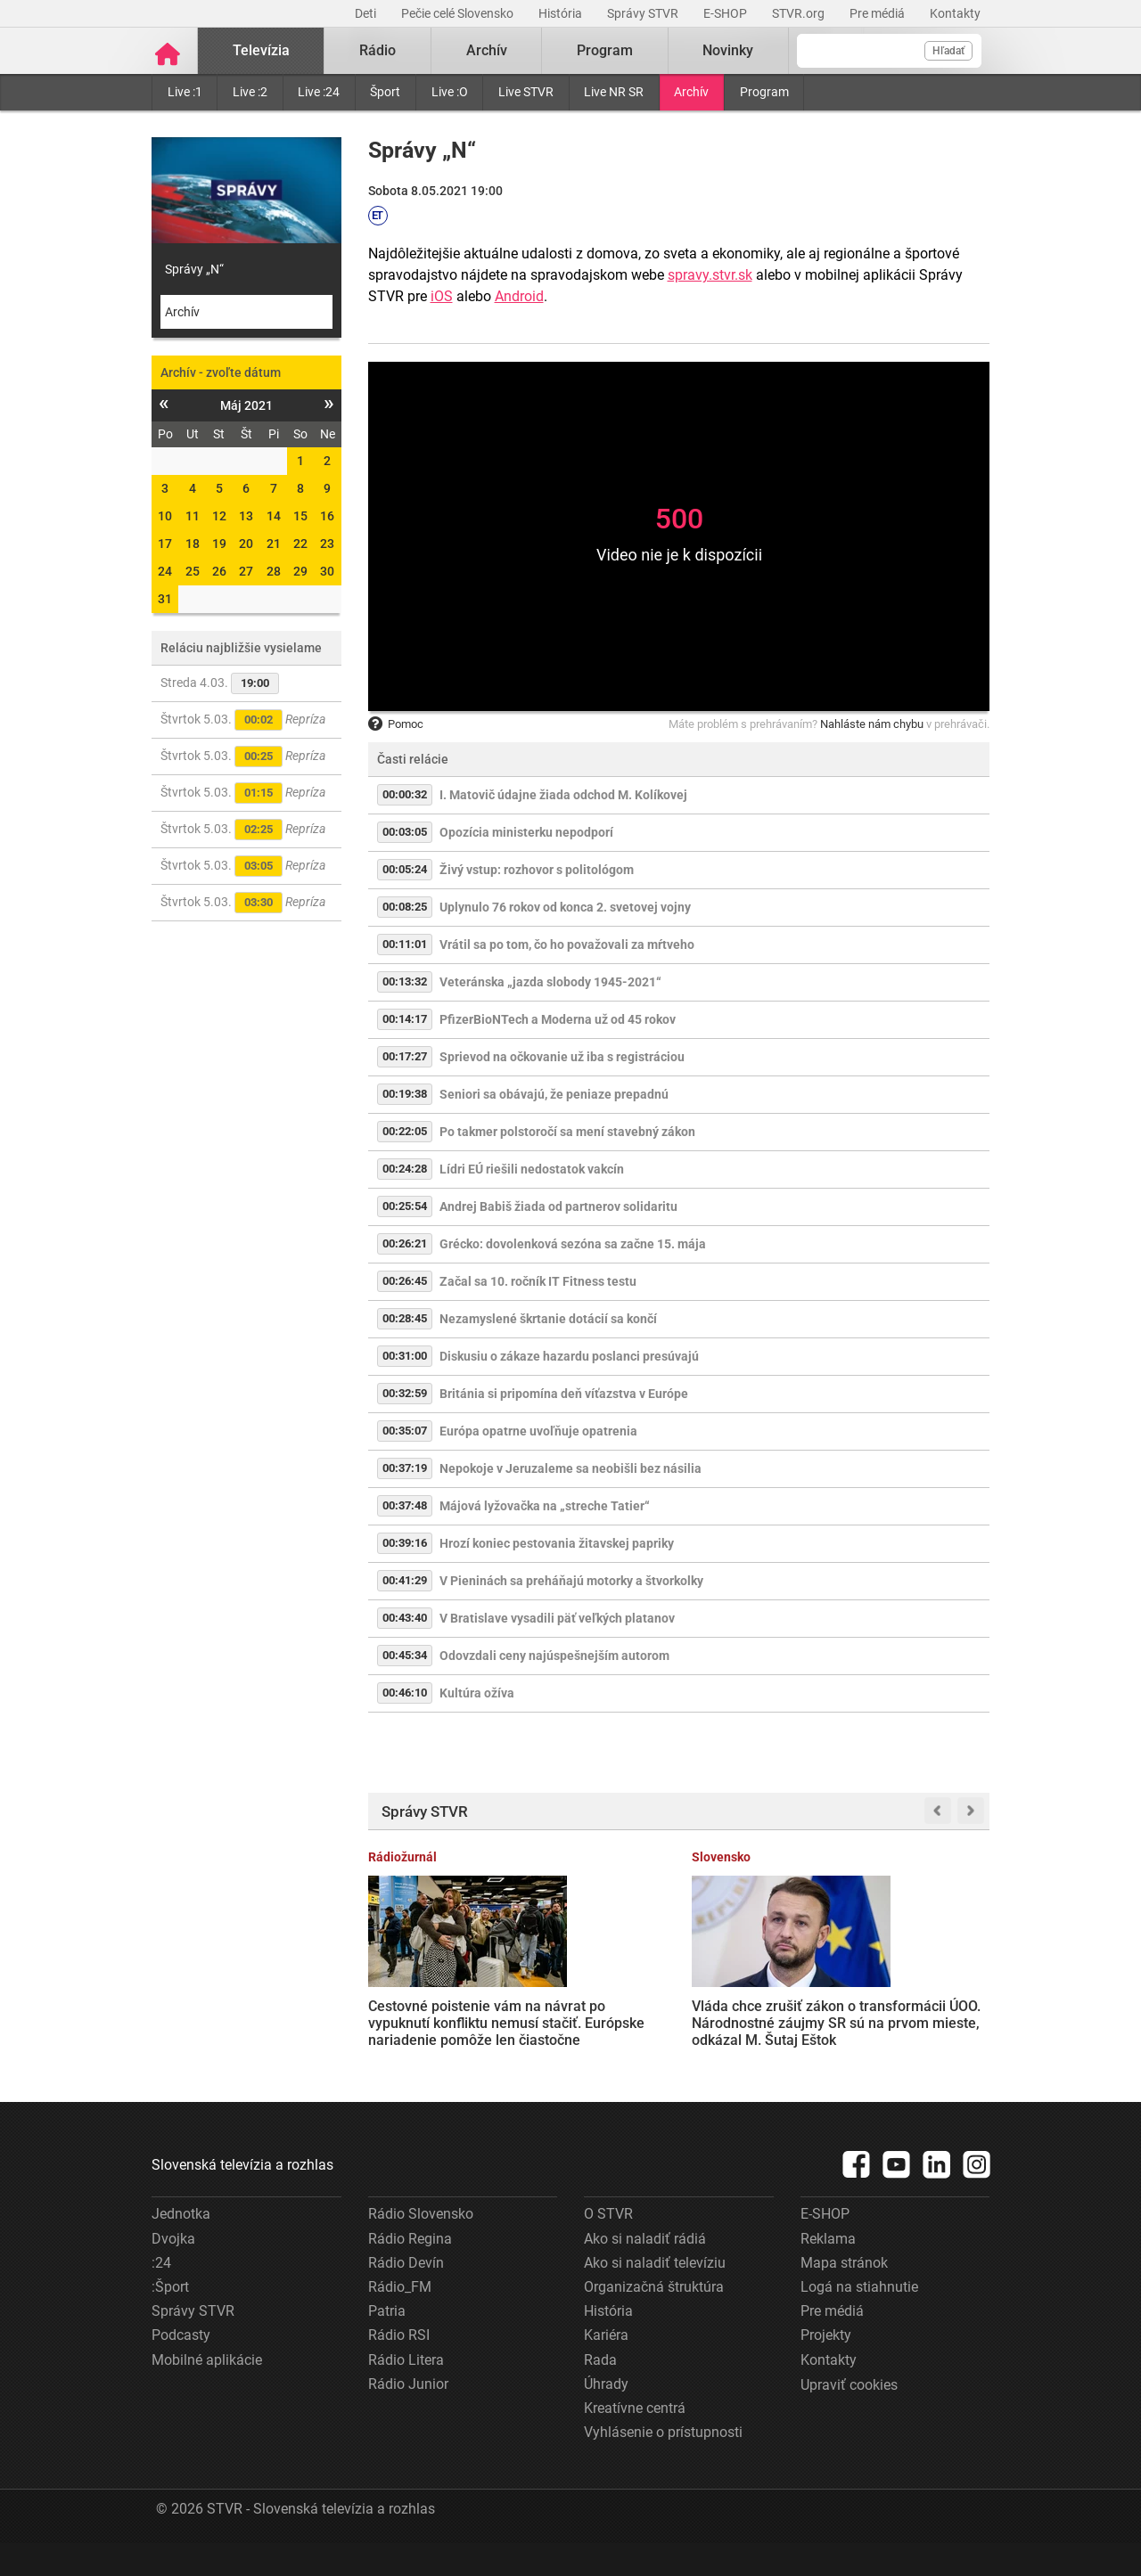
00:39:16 (404, 1543)
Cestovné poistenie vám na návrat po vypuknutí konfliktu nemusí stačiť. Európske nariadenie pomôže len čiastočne (434, 2021)
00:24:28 (404, 1168)
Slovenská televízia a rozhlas (242, 2197)
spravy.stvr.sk (710, 274)
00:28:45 (404, 1318)
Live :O (449, 92)
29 (300, 571)
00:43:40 (404, 1617)
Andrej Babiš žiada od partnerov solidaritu (558, 1206)
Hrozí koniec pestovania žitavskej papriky (556, 1543)
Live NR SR (614, 92)
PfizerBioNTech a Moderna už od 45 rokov (557, 1019)
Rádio (377, 50)
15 (300, 516)
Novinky (727, 50)
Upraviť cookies (849, 2417)
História (561, 13)
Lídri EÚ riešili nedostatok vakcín (531, 1169)
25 (192, 571)
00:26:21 (404, 1243)
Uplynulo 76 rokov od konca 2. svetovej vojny (565, 907)
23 (327, 543)
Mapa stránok (844, 2295)
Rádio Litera (406, 2392)
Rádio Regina (410, 2271)
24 (165, 571)
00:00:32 (404, 794)
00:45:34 (404, 1655)
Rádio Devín (406, 2295)
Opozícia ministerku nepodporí (526, 832)
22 (300, 543)
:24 (161, 2295)
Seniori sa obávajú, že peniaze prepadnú (554, 1094)
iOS (442, 296)
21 (274, 543)
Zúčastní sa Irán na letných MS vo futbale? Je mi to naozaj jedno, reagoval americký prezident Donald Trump (753, 2021)
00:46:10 (404, 1692)
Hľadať (948, 51)
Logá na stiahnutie (859, 2319)
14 (274, 516)
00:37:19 (404, 1468)
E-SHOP (726, 13)
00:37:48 (404, 1505)
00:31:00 (404, 1355)
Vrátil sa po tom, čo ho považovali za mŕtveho (566, 944)
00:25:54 (404, 1206)
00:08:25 (404, 906)
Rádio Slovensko (420, 2246)
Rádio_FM (399, 2319)
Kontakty (955, 13)
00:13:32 (404, 981)
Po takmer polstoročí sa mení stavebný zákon (567, 1131)
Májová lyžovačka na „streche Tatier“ (544, 1506)
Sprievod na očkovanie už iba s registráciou (562, 1057)
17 (165, 543)
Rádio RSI (399, 2367)
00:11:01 (404, 944)
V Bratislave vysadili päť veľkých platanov (557, 1618)
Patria (387, 2343)
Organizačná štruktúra (654, 2319)
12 (219, 516)
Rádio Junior (408, 2416)
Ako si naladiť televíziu (655, 2295)
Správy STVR (644, 13)
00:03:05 (404, 831)
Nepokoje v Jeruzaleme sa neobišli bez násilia (570, 1468)
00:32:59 (404, 1393)
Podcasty (181, 2367)
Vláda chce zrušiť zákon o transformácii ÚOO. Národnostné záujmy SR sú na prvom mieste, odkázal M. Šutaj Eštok (595, 2021)
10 (165, 516)
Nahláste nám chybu (871, 724)
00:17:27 (404, 1056)
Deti (367, 13)
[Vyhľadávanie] (889, 51)
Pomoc (395, 724)
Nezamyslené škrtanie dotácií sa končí (548, 1319)
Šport (385, 92)
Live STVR (526, 92)
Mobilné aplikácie (207, 2392)
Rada (600, 2392)
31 (165, 599)
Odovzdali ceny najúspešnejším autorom (554, 1655)
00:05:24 (404, 869)
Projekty (825, 2367)
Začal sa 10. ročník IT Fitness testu (537, 1281)
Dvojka (173, 2271)
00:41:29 (404, 1580)
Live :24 (319, 92)
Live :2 (250, 92)
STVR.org (799, 13)
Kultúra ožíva (476, 1693)
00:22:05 (404, 1131)
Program (764, 92)
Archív (691, 92)
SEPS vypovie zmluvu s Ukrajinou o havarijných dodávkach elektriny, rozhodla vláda (919, 2005)
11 (192, 516)
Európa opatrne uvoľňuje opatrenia (538, 1431)
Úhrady (606, 2416)
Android (519, 296)
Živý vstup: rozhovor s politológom (536, 870)
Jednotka (181, 2246)
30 (327, 571)
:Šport (170, 2319)
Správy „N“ (194, 269)
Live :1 (185, 92)
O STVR (608, 2246)
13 (246, 516)
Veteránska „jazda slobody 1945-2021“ (550, 982)
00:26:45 (404, 1281)
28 (274, 571)
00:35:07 (404, 1430)
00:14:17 (404, 1019)
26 (219, 571)
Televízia (261, 50)
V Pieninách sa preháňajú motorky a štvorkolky (571, 1581)
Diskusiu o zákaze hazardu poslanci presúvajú (569, 1356)
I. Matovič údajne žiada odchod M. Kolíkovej (563, 795)
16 (327, 516)
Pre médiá (878, 13)
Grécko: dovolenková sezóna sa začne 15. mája (572, 1244)
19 (219, 543)
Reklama (828, 2271)
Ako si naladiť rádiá (645, 2271)
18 (192, 543)
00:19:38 (404, 1093)
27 (246, 571)
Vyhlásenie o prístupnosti (663, 2465)
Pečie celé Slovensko (458, 13)
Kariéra (606, 2367)
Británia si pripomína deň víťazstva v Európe (563, 1393)
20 (246, 543)
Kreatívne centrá (634, 2441)
